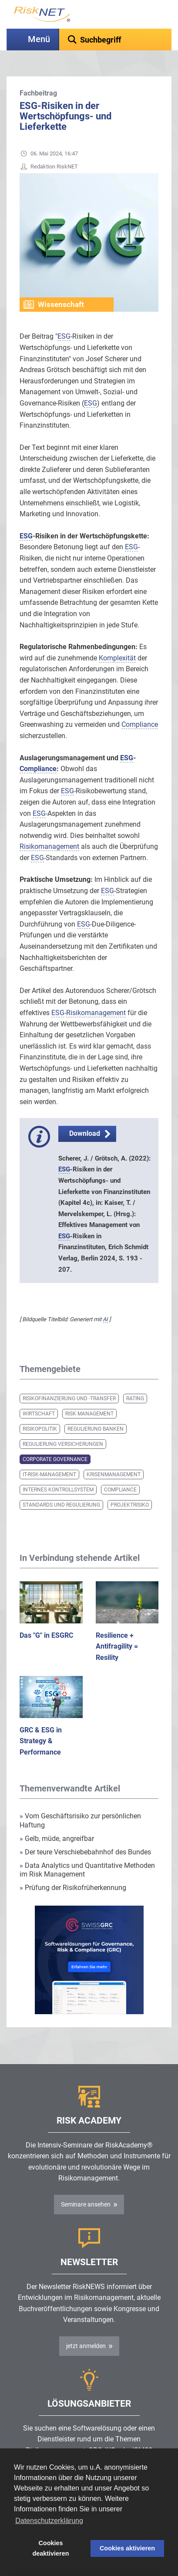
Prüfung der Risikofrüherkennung (73, 1887)
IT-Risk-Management (49, 1474)
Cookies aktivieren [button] (127, 2548)
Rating (135, 1398)
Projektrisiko (130, 1505)
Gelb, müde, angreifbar (57, 1838)
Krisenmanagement (114, 1474)
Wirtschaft (39, 1414)
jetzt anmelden (86, 2345)
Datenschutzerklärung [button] (49, 2520)
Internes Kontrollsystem (58, 1490)
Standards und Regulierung (61, 1505)
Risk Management (89, 1414)
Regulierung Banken (95, 1429)
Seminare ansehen (86, 2204)
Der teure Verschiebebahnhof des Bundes (85, 1852)
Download (84, 1133)
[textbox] (115, 39)
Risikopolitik (40, 1429)
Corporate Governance (55, 1459)
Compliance (120, 1490)
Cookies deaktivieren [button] (50, 2548)
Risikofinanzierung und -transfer (69, 1398)
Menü (39, 39)
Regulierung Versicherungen (63, 1444)
